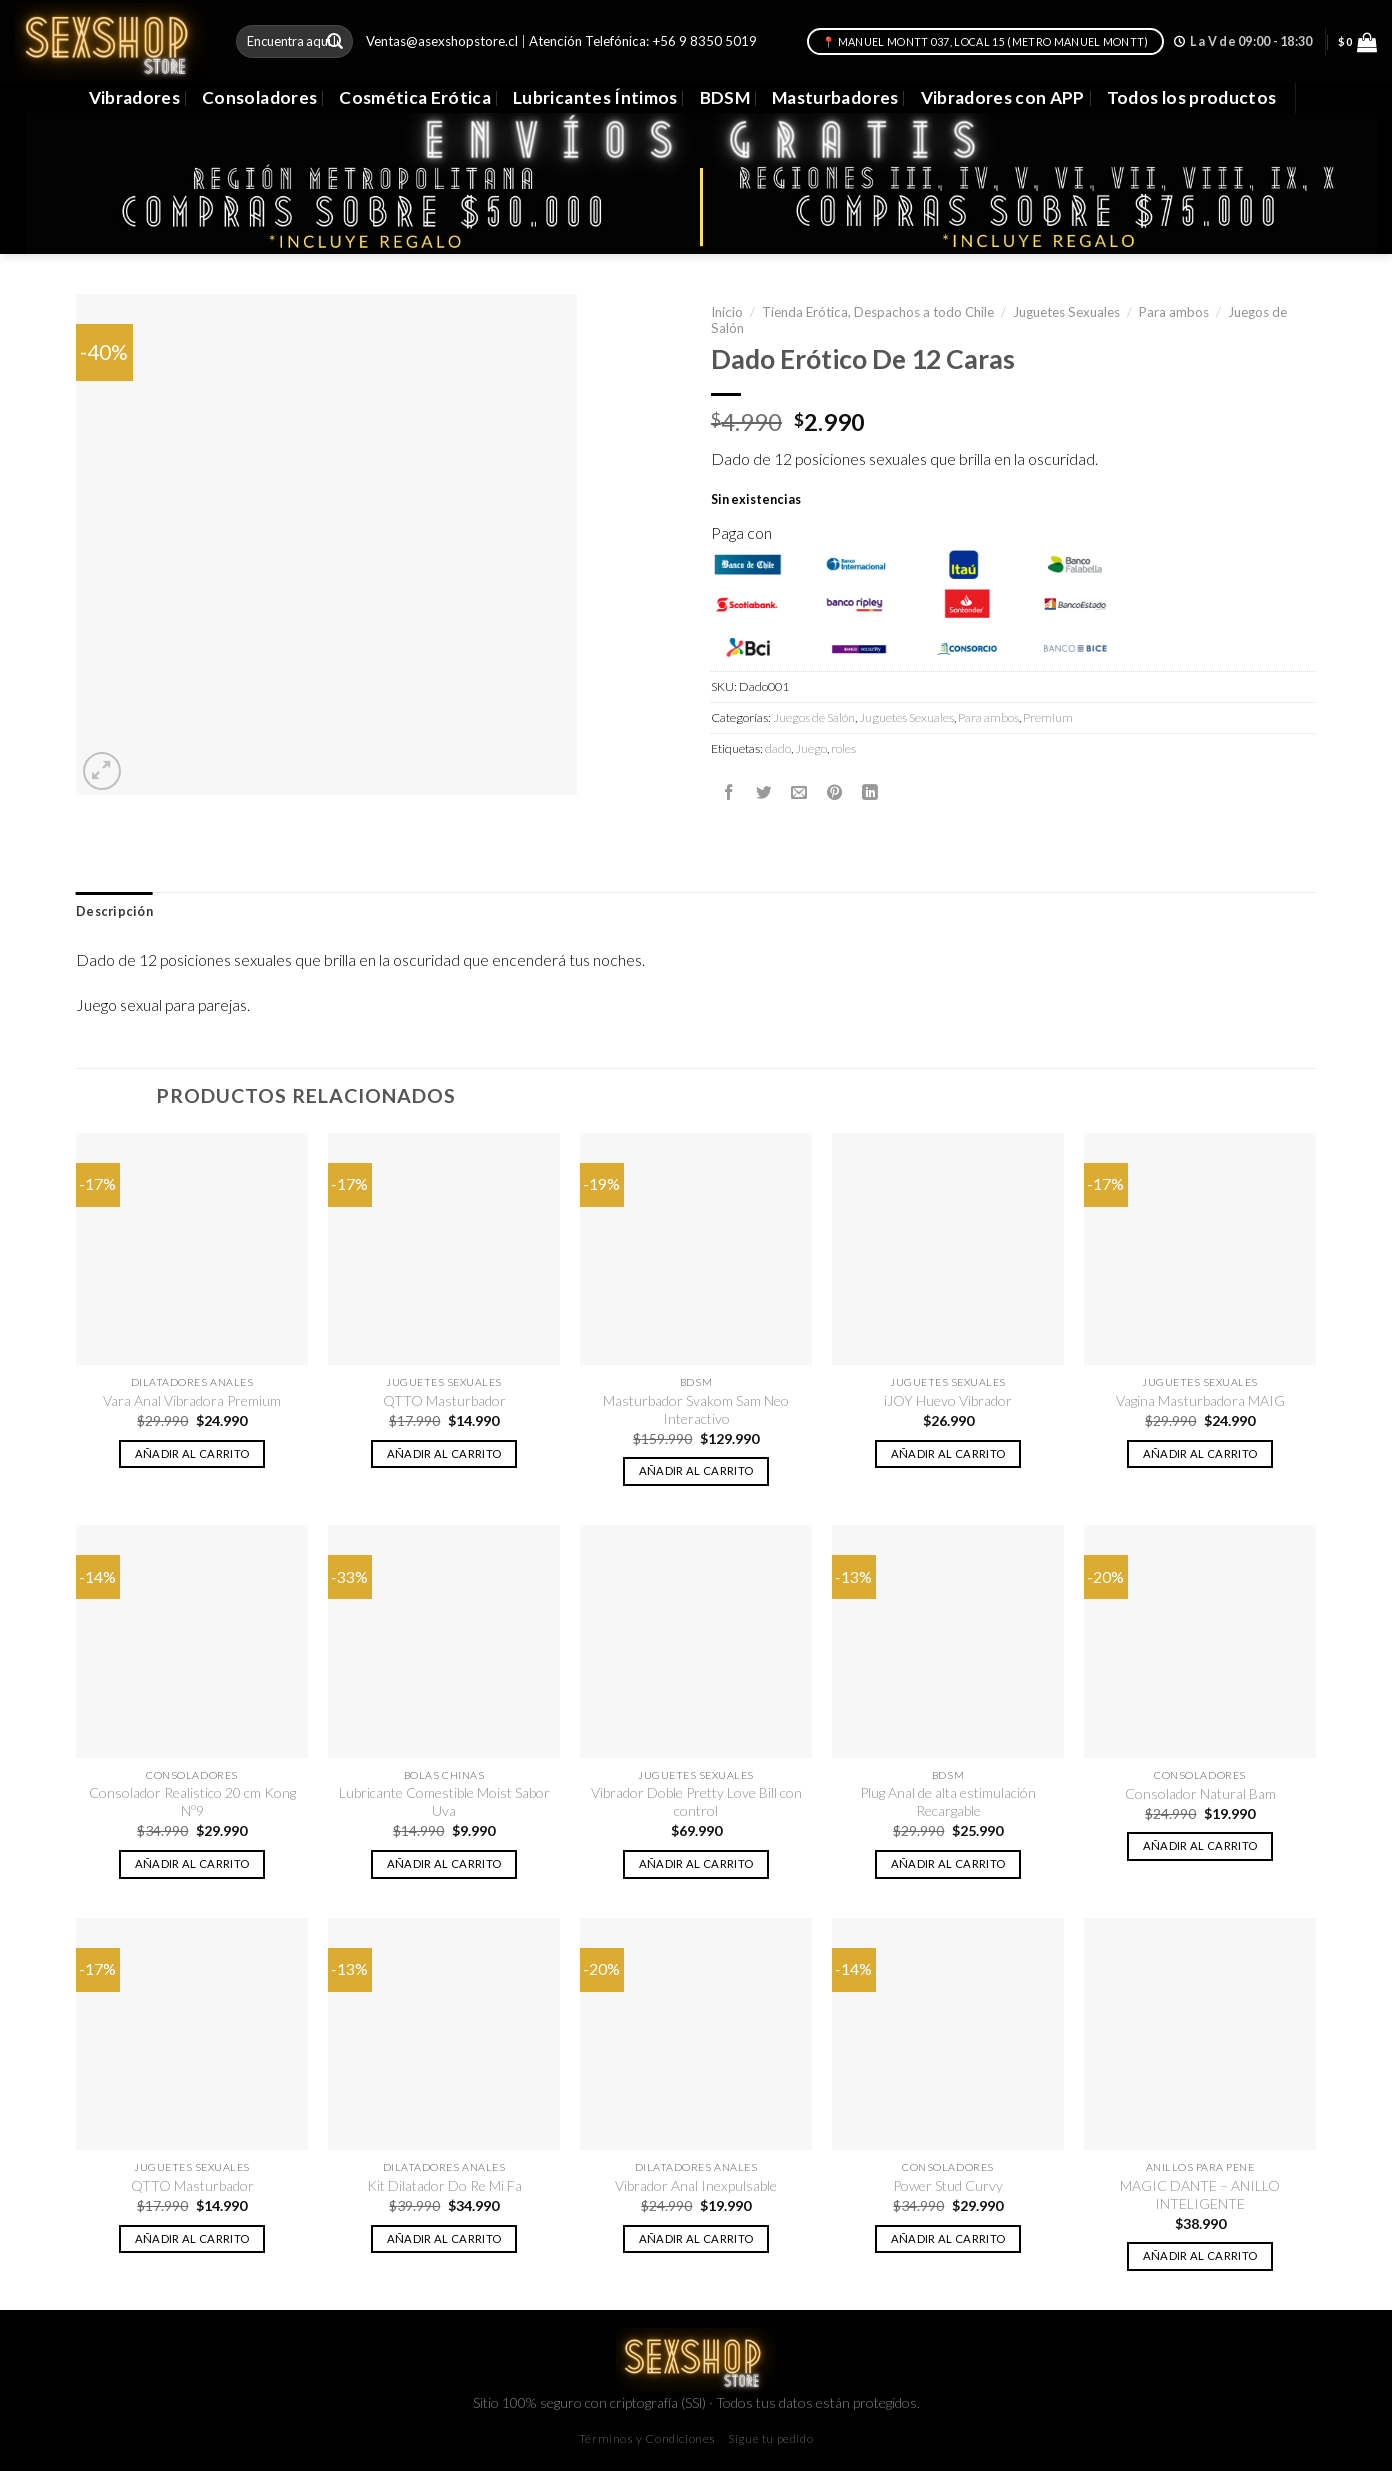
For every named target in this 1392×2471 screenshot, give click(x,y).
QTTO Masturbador (444, 1400)
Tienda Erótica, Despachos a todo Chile (878, 312)
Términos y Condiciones (647, 2438)
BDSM (725, 97)
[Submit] (335, 41)
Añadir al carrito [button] (192, 1453)
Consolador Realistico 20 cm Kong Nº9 (192, 1801)
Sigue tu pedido (770, 2438)
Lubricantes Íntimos (595, 97)
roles (843, 748)
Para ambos (1174, 312)
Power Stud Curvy (948, 2185)
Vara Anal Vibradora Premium (192, 1400)
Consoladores (259, 97)
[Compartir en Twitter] (764, 793)
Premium (1048, 717)
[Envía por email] (799, 793)
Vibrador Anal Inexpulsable (696, 2185)
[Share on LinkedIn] (870, 793)
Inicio (727, 312)
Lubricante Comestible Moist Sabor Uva (444, 1801)
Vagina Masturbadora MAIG (1200, 1400)
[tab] (114, 912)
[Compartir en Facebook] (729, 793)
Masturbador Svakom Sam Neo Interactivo (696, 1409)
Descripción (114, 911)
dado (778, 748)
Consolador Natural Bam (1200, 1793)
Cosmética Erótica (415, 97)
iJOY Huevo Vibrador (948, 1400)
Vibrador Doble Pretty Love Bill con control (696, 1801)
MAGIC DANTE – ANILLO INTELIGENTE (1200, 2194)
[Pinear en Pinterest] (835, 793)
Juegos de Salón (814, 717)
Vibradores (134, 97)
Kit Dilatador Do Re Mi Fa (444, 2185)
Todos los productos (1192, 97)
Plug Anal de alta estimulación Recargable (948, 1801)
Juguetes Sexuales (1066, 312)
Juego (811, 748)
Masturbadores (835, 97)
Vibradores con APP (1003, 97)
